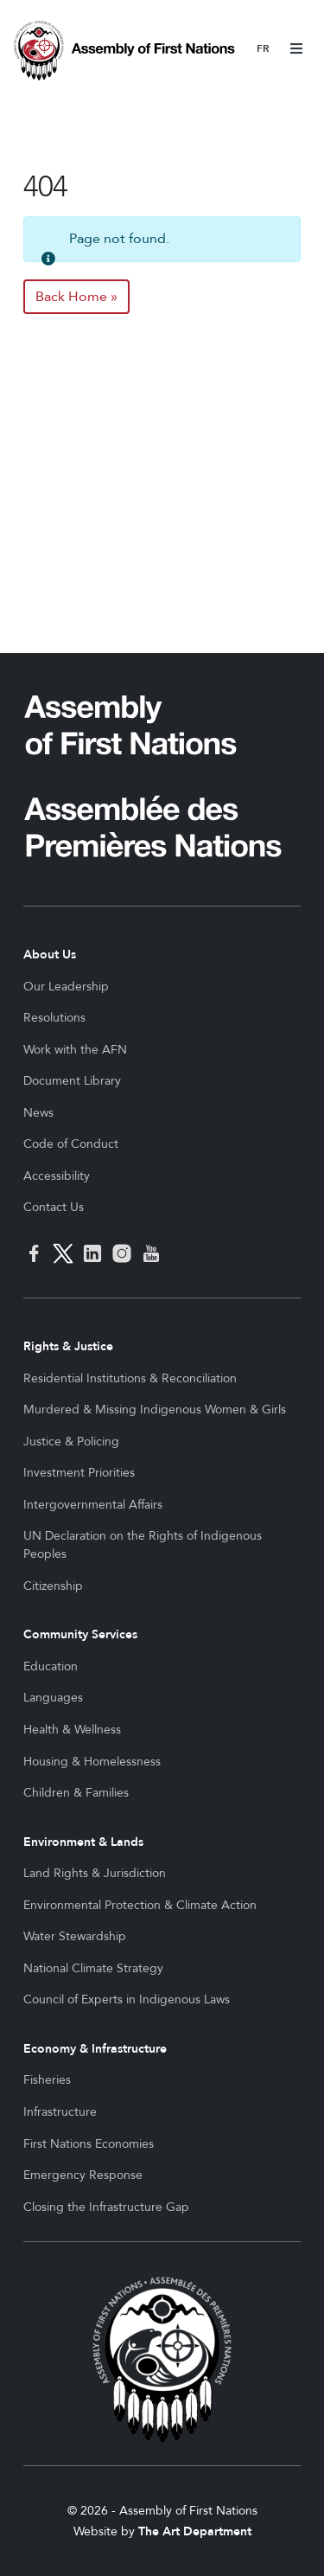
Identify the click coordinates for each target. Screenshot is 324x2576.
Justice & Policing (71, 1441)
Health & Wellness (72, 1729)
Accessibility (56, 1176)
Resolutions (54, 1017)
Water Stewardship (74, 1936)
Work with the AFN (75, 1049)
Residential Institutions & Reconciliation (130, 1378)
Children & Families (76, 1793)
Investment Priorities (79, 1472)
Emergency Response (83, 2175)
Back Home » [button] (76, 296)
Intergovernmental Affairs (92, 1504)
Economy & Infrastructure (95, 2049)
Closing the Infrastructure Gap (106, 2207)
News (38, 1113)
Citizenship (53, 1586)
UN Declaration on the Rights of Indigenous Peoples (142, 1545)
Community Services (80, 1634)
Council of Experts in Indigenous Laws (126, 1999)
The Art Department (194, 2531)
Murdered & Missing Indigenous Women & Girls (154, 1409)
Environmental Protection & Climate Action (140, 1905)
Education (50, 1666)
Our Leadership (66, 986)
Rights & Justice (68, 1346)
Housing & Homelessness (92, 1761)
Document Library (72, 1081)
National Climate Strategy (93, 1968)
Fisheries (47, 2080)
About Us (49, 954)
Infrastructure (60, 2112)
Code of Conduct (70, 1144)
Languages (53, 1697)
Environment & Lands (83, 1842)
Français (263, 49)
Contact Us (53, 1207)
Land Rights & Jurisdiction (94, 1873)
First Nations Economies (88, 2144)
